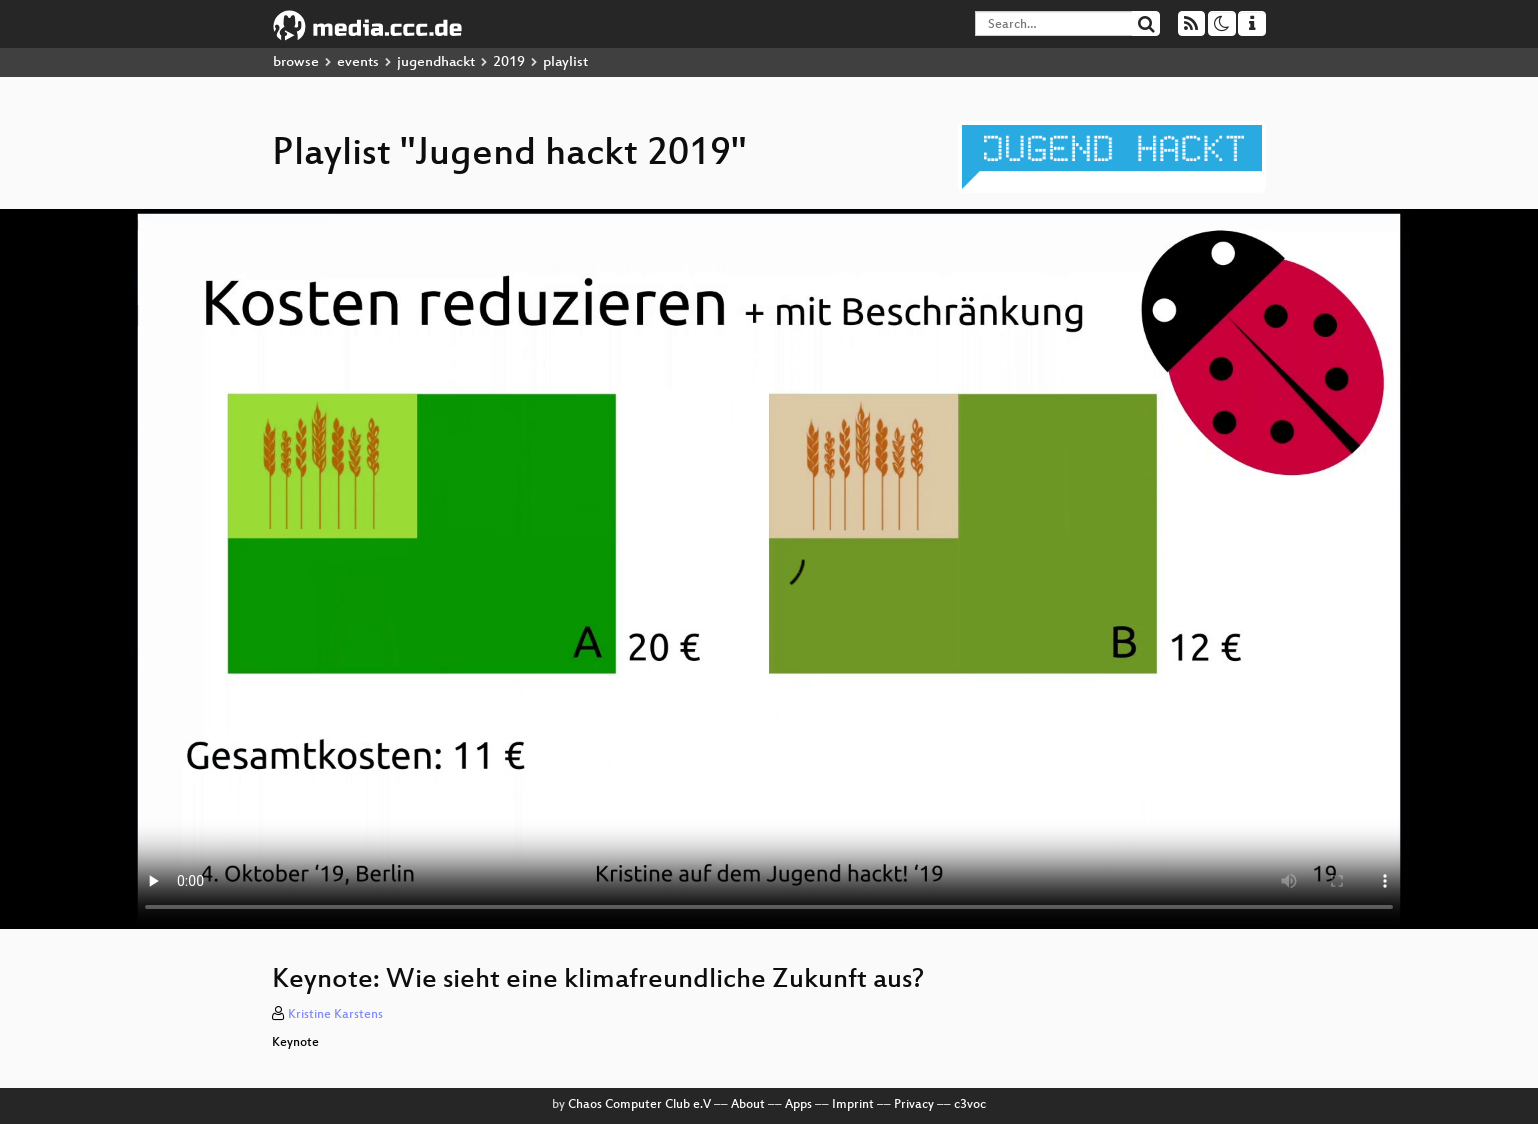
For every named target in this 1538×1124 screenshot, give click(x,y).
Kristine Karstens (335, 1015)
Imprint (853, 1105)
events (358, 62)
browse (296, 62)
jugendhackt (436, 62)
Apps (798, 1105)
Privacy (914, 1105)
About (748, 1105)
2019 (509, 62)
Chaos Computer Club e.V (639, 1105)
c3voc (970, 1105)
